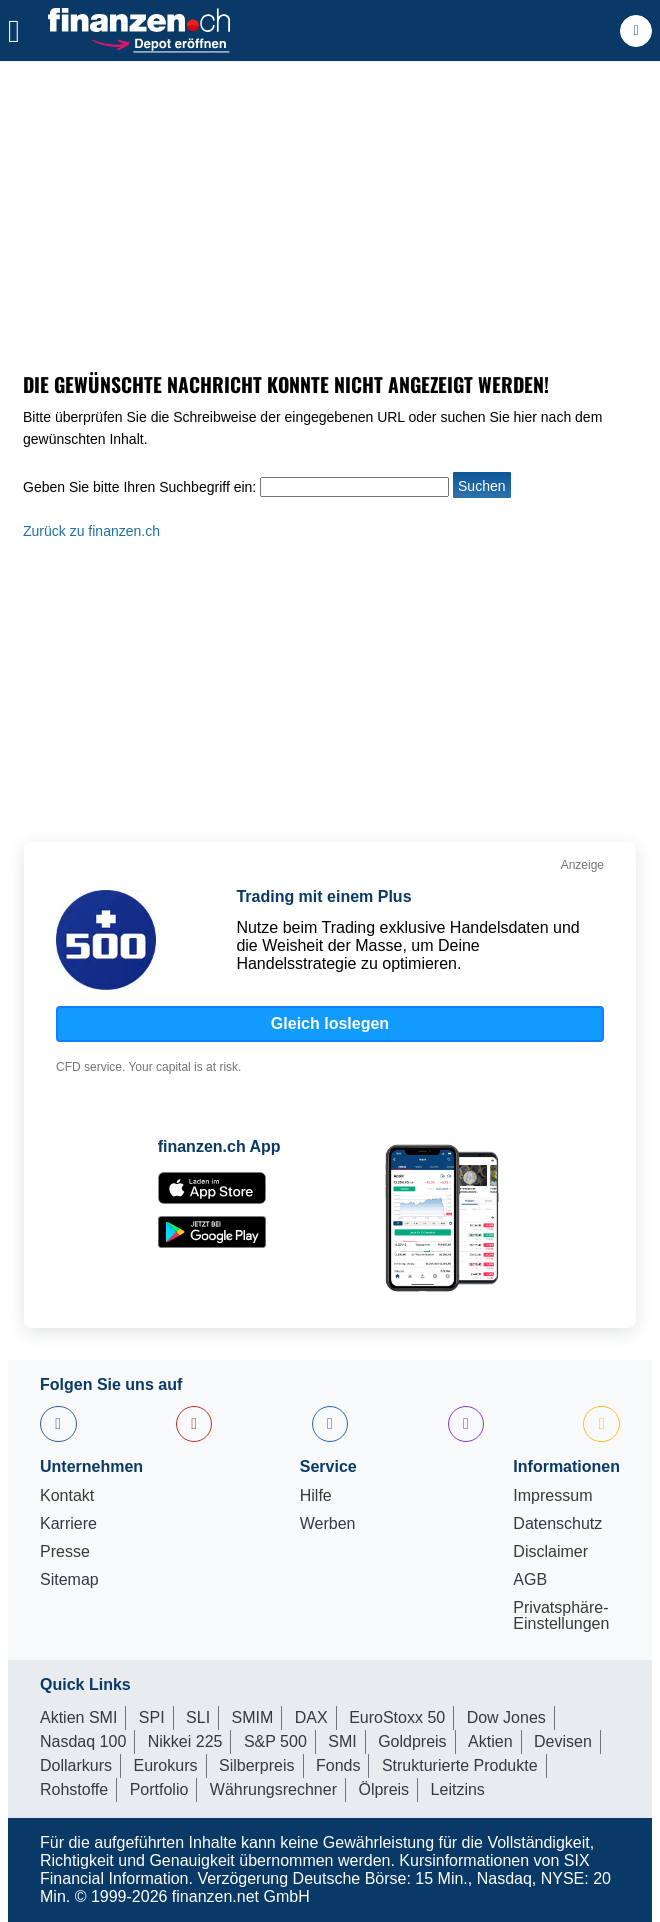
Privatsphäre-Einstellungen (561, 1616)
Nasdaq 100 (83, 1741)
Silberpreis (257, 1765)
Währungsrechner (273, 1789)
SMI (342, 1741)
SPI (152, 1717)
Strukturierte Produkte (460, 1765)
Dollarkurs (76, 1765)
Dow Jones (506, 1717)
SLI (198, 1717)
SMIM (253, 1717)
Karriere (68, 1524)
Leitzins (458, 1789)
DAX (311, 1717)
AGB (530, 1580)
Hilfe (316, 1496)
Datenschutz (557, 1524)
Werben (328, 1524)
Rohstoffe (74, 1789)
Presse (65, 1552)
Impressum (552, 1496)
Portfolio (159, 1789)
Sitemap (69, 1580)
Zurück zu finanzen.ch (91, 531)
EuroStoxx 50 (397, 1717)
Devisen (563, 1741)
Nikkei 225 (185, 1741)
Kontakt (67, 1496)
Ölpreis (383, 1789)
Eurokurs (165, 1765)
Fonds (338, 1765)
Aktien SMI (78, 1717)
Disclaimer (550, 1552)
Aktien (490, 1741)
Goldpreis (412, 1741)
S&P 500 (275, 1741)
